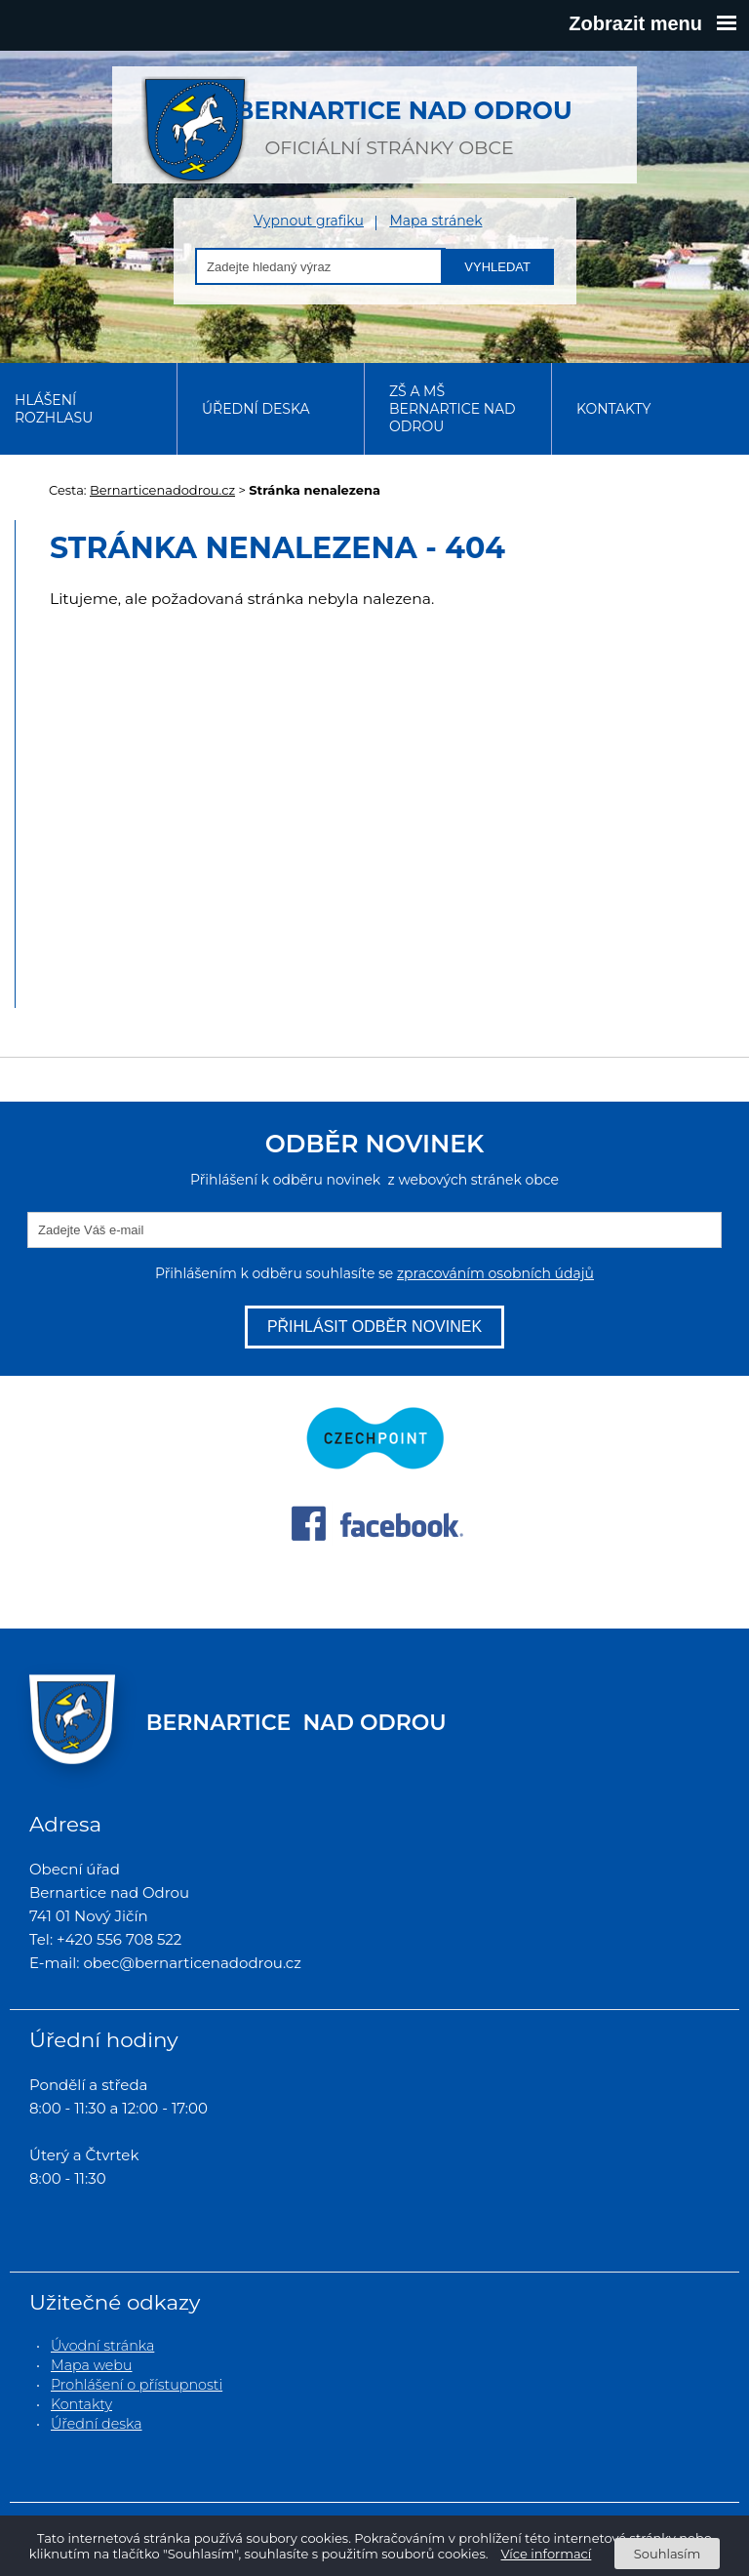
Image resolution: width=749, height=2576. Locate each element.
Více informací (546, 2553)
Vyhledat (497, 267)
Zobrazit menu (652, 23)
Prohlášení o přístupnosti (136, 2385)
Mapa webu (92, 2365)
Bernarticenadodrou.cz (162, 490)
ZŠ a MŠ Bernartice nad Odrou (452, 408)
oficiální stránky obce (389, 117)
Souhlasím (667, 2553)
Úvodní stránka (102, 2346)
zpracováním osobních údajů (495, 1273)
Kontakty (613, 409)
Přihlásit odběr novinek (374, 1326)
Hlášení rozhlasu (54, 408)
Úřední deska (256, 409)
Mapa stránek (435, 221)
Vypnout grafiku (309, 221)
